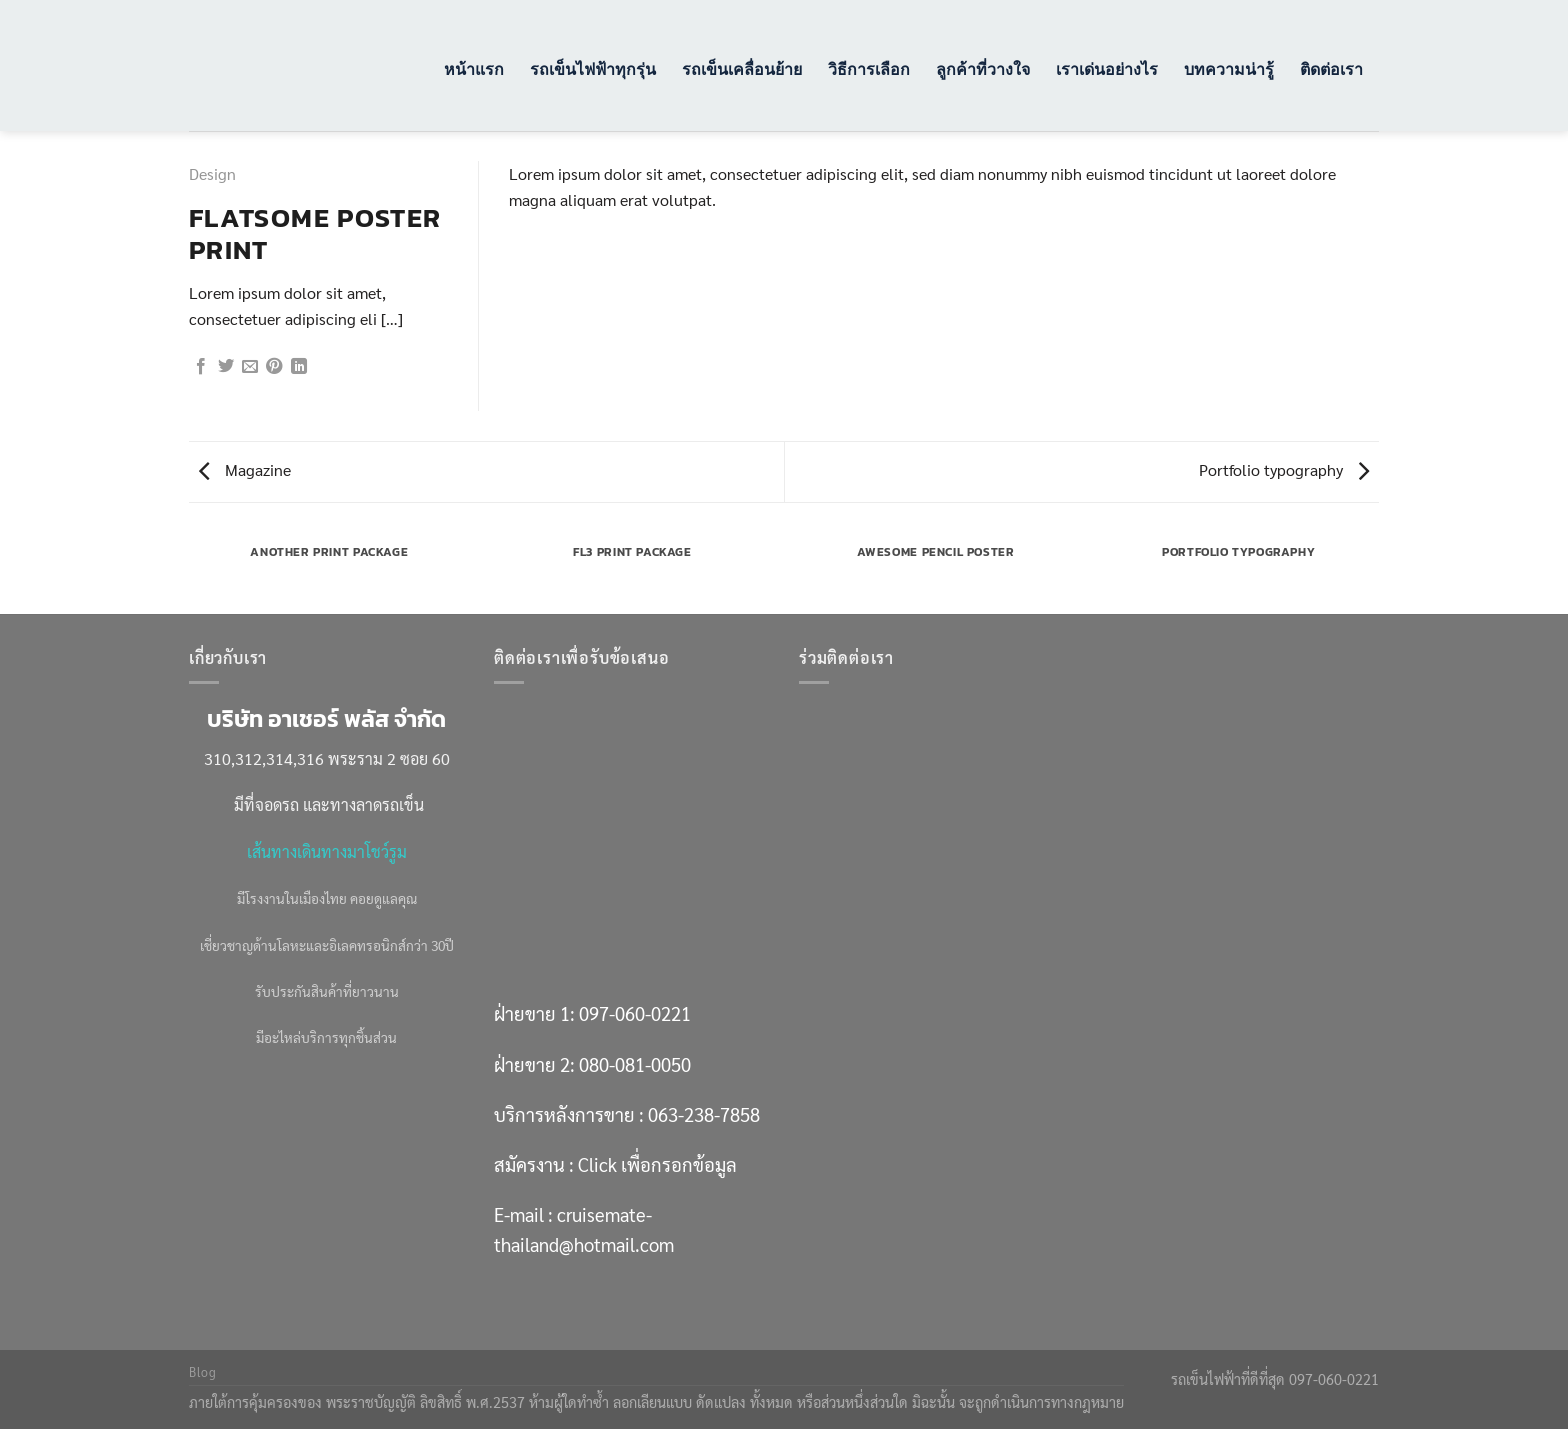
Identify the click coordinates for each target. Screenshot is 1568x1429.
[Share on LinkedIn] (299, 367)
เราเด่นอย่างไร (1107, 68)
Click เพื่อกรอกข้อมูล (657, 1164)
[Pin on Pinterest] (274, 367)
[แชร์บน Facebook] (201, 367)
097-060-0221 (635, 1013)
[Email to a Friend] (250, 367)
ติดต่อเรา (1331, 68)
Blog (202, 1372)
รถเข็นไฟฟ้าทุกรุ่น (593, 68)
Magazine (245, 469)
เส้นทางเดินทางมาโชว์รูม (327, 851)
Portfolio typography (1284, 469)
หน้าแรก (474, 68)
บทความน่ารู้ (1229, 68)
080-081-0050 (635, 1064)
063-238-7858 (704, 1114)
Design (212, 173)
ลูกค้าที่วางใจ (983, 68)
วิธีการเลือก (869, 68)
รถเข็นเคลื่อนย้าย (742, 68)
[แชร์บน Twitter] (226, 367)
